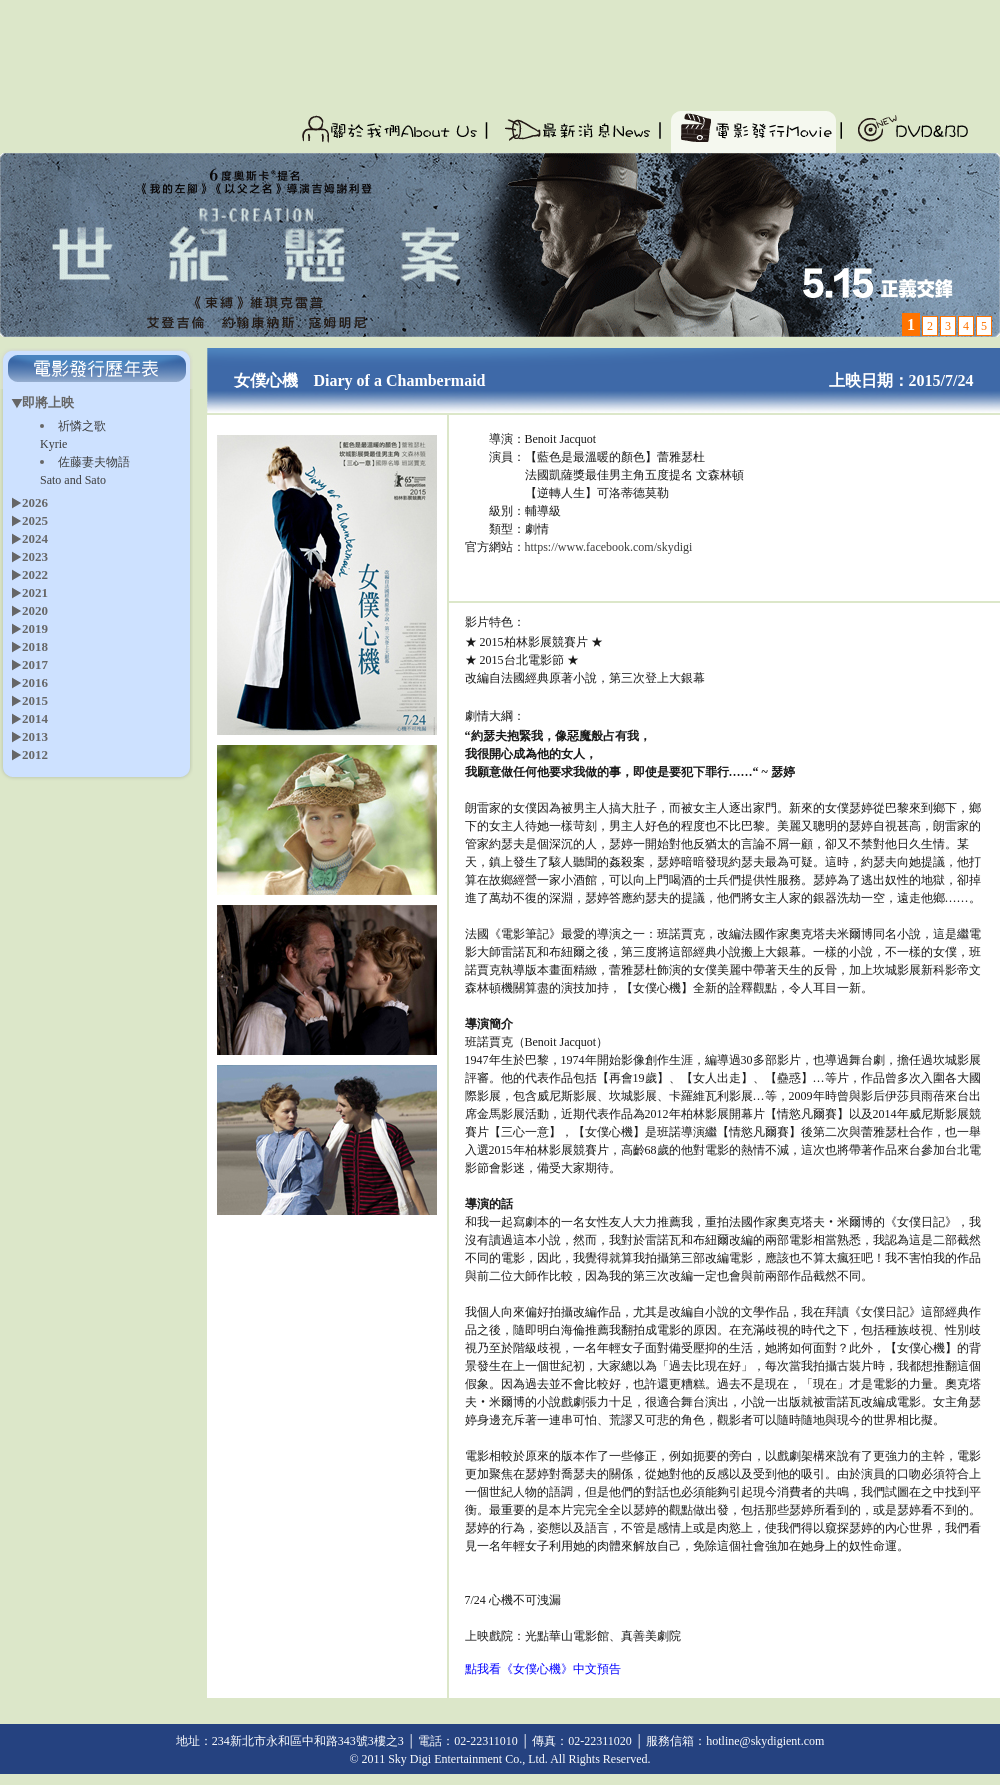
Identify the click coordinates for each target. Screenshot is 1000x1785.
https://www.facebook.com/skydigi (609, 547)
